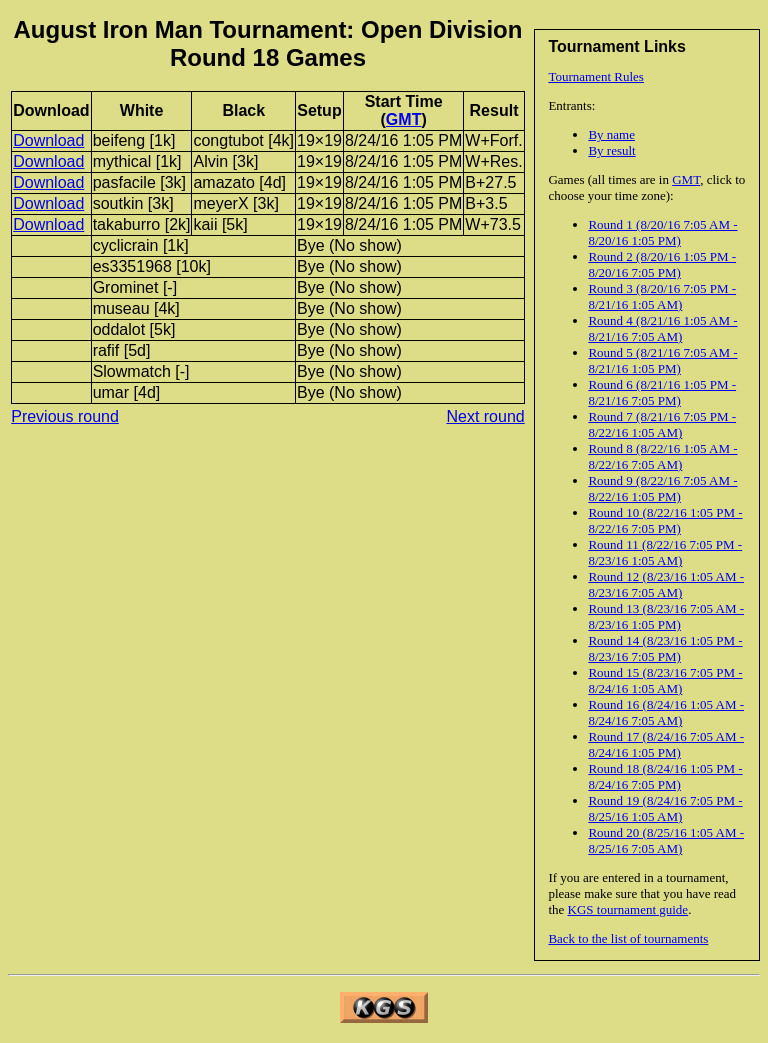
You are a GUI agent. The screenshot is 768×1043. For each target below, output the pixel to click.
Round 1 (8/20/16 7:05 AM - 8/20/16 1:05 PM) (662, 232)
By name (611, 134)
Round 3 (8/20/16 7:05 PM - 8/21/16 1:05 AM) (662, 296)
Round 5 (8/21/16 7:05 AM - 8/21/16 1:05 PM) (662, 360)
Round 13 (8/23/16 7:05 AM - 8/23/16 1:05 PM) (666, 616)
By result (611, 150)
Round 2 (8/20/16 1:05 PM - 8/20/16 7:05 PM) (662, 264)
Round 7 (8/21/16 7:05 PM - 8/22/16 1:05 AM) (662, 424)
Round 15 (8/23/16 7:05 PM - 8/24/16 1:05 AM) (665, 680)
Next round (485, 416)
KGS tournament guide (628, 909)
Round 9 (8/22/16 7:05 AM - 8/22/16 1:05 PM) (662, 488)
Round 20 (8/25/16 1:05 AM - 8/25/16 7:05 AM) (666, 840)
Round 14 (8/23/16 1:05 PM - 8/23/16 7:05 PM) (665, 648)
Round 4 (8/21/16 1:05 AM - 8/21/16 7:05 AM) (662, 328)
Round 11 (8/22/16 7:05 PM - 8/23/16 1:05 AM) (665, 552)
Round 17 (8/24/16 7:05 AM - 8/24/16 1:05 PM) (666, 744)
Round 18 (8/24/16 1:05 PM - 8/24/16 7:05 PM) (665, 776)
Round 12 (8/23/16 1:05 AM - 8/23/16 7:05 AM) (666, 584)
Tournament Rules (596, 76)
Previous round (65, 416)
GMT (686, 179)
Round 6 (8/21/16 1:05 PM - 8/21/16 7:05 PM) (662, 392)
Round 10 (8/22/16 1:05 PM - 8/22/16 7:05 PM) (665, 520)
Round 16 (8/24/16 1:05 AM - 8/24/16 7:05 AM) (666, 712)
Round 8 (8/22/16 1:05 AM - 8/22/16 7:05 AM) (662, 456)
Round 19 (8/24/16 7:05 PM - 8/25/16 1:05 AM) (665, 808)
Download (48, 140)
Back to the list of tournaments (628, 938)
